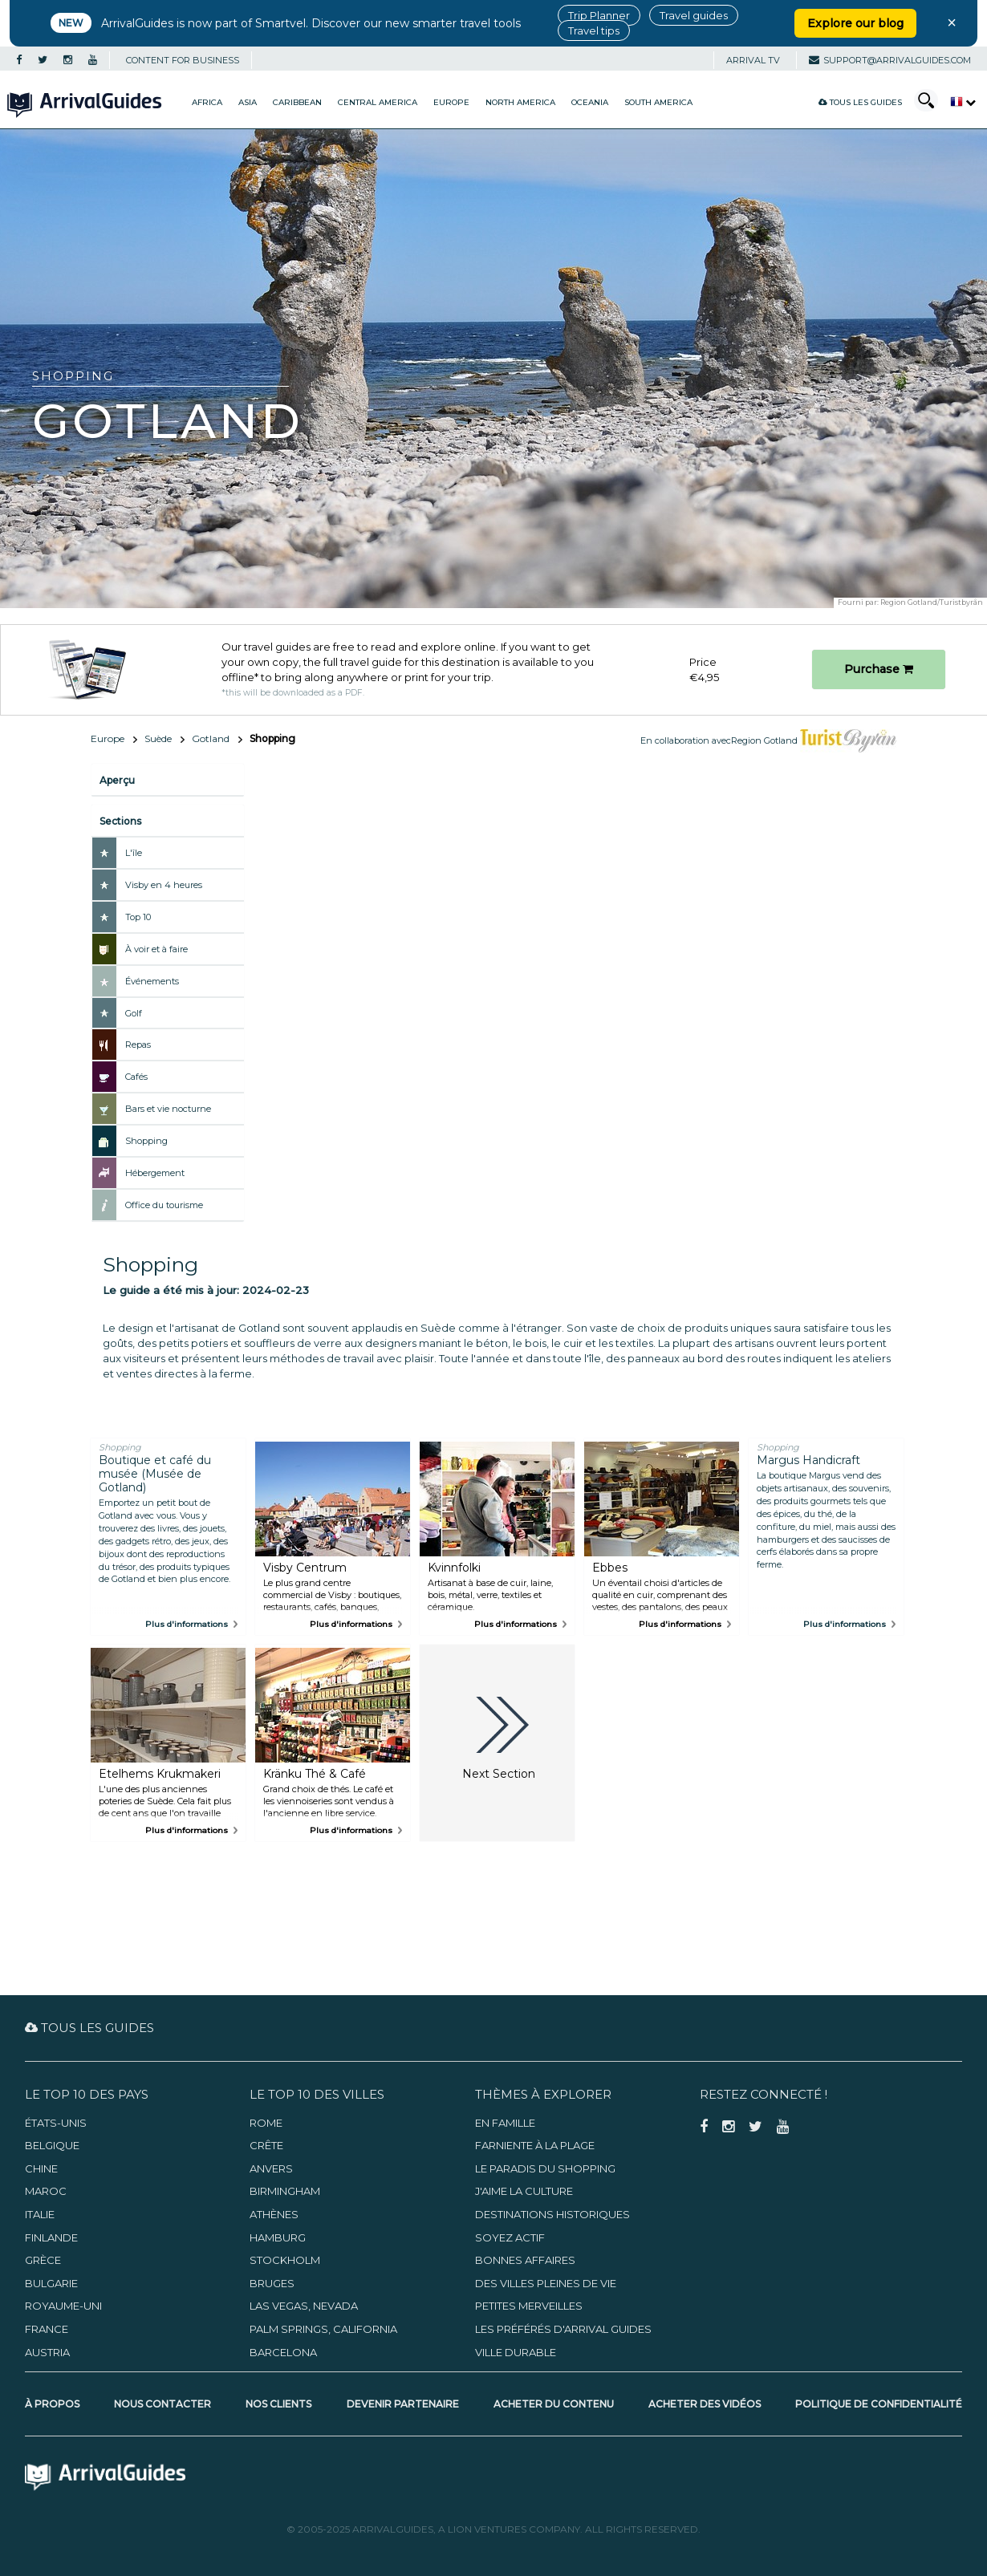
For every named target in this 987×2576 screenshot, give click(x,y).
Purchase (878, 669)
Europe (451, 102)
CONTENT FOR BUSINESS (182, 60)
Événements (152, 981)
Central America (377, 102)
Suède (158, 738)
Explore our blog (855, 23)
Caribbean (297, 102)
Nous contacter (162, 2404)
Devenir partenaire (403, 2404)
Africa (207, 102)
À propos (52, 2404)
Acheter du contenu (554, 2404)
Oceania (589, 102)
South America (658, 102)
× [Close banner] (952, 22)
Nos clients (278, 2404)
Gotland (210, 738)
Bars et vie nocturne (168, 1108)
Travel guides (694, 15)
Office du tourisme (164, 1205)
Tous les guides (860, 102)
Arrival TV (753, 60)
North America (520, 102)
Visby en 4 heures (163, 884)
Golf (133, 1013)
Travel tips (593, 30)
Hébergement (155, 1172)
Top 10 (138, 917)
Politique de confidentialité (878, 2404)
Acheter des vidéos (704, 2404)
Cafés (136, 1076)
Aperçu (117, 780)
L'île (133, 852)
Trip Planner (599, 15)
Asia (247, 102)
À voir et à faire (156, 949)
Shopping (146, 1140)
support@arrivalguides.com (890, 60)
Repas (138, 1044)
